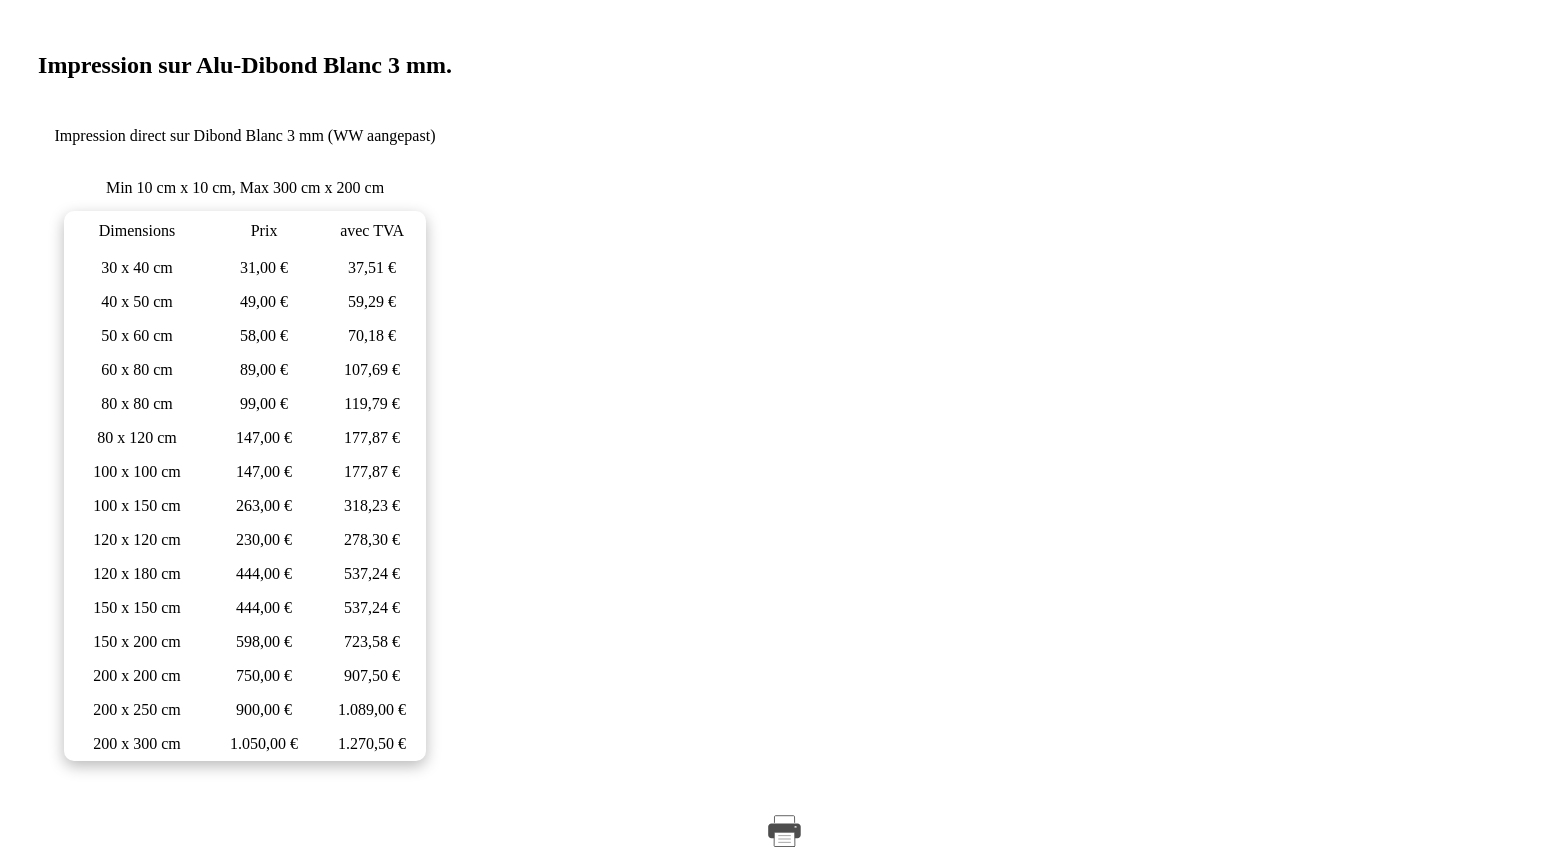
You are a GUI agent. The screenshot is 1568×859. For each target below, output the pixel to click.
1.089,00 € (372, 709)
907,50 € (372, 675)
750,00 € (264, 675)
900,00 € (264, 709)
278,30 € (372, 539)
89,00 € (264, 369)
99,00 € (264, 403)
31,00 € (264, 267)
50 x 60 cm (137, 335)
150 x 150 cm (137, 607)
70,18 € (372, 335)
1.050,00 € (264, 743)
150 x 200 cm (137, 641)
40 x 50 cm (137, 301)
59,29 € (372, 301)
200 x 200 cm (137, 675)
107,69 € (372, 369)
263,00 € (264, 505)
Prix (264, 230)
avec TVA (372, 230)
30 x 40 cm (137, 267)
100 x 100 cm (137, 471)
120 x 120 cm (137, 539)
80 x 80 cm (137, 403)
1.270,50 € (372, 743)
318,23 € (372, 505)
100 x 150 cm (137, 505)
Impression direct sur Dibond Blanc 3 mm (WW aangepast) (245, 135)
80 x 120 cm (137, 437)
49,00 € (264, 301)
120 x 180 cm (137, 573)
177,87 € (372, 437)
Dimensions (137, 230)
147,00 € (264, 437)
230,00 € (264, 539)
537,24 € (372, 573)
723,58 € (372, 641)
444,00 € (264, 573)
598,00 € (264, 641)
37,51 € (372, 267)
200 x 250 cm (137, 709)
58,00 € (264, 335)
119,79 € (371, 403)
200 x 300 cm (137, 743)
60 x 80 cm (137, 369)
